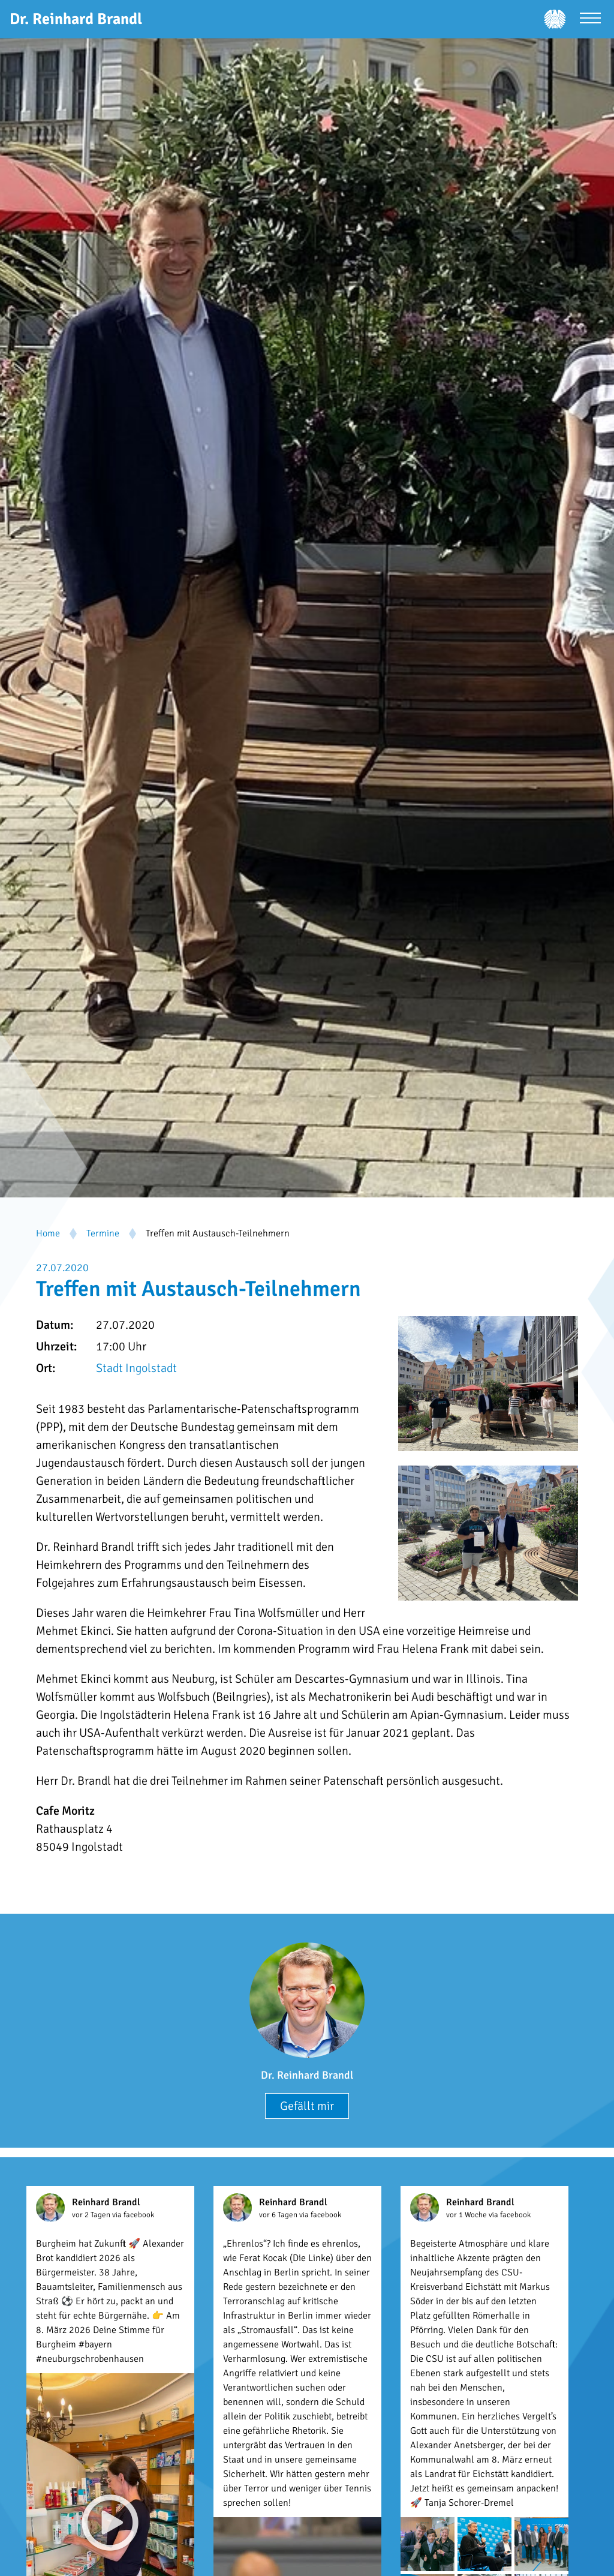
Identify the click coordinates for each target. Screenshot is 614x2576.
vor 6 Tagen (279, 2215)
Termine (102, 1233)
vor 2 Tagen (92, 2215)
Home (48, 1233)
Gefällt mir (307, 2105)
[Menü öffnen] (590, 19)
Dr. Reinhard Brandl (307, 2075)
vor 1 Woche (467, 2215)
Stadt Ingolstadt (136, 1368)
